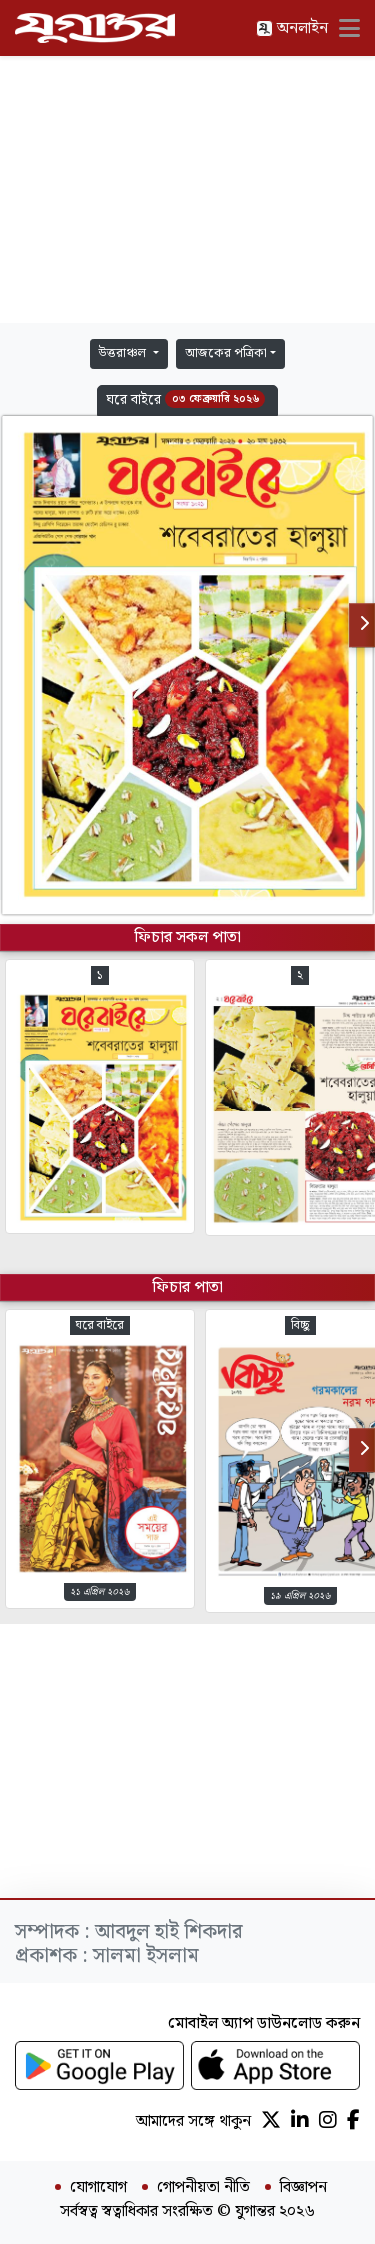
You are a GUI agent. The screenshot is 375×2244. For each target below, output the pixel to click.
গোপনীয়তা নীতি (203, 2188)
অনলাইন (292, 28)
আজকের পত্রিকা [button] (226, 353)
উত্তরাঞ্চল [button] (124, 353)
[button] (187, 400)
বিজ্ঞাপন (303, 2188)
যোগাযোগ (98, 2188)
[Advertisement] (188, 190)
